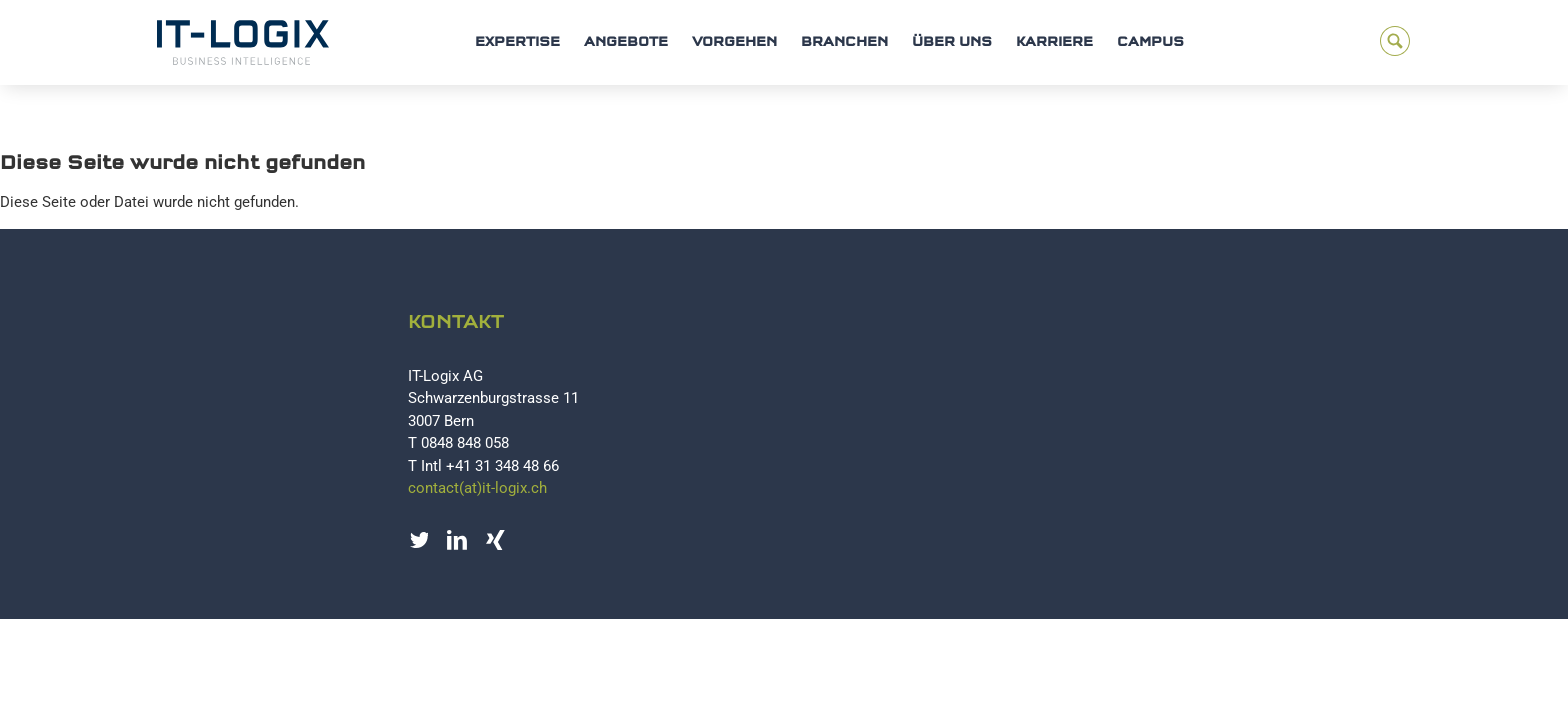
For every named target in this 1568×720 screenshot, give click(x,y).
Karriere (1054, 42)
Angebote (626, 42)
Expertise (517, 42)
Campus (1150, 42)
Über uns (952, 42)
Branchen (844, 42)
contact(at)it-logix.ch (477, 488)
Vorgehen (734, 42)
